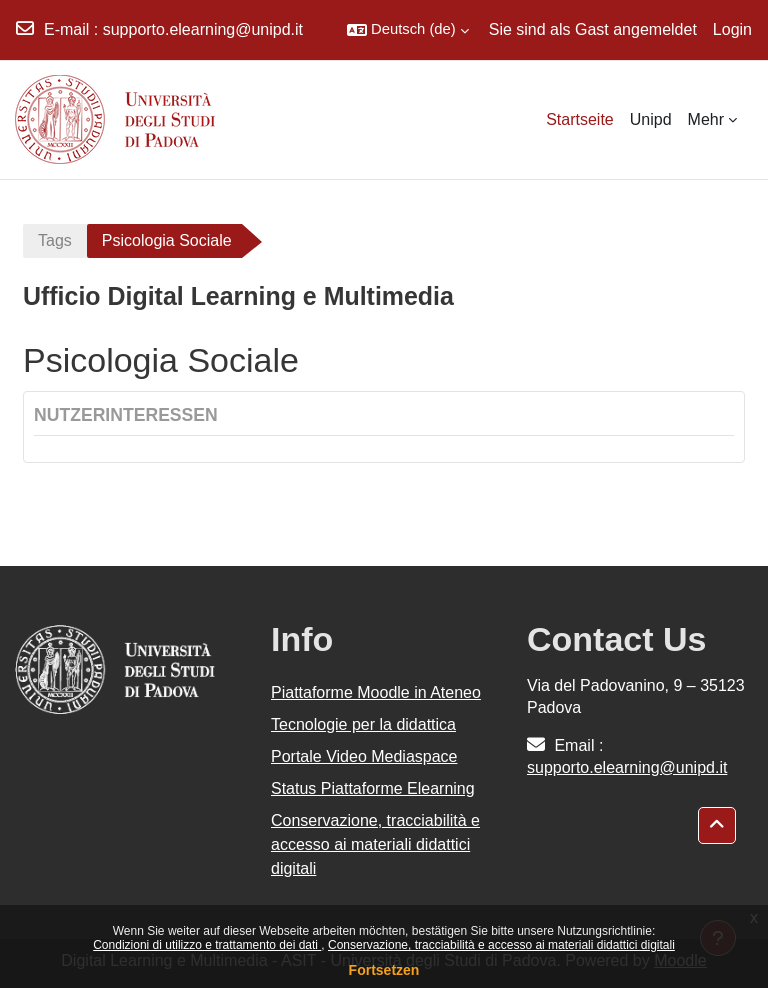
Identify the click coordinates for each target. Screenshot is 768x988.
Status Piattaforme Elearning (373, 788)
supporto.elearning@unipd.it (203, 29)
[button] (408, 30)
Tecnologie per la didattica (363, 724)
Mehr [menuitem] (706, 119)
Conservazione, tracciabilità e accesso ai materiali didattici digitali (501, 945)
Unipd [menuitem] (651, 119)
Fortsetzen (384, 970)
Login (732, 29)
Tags (55, 240)
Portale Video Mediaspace (364, 756)
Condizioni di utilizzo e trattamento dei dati (207, 945)
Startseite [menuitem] (580, 119)
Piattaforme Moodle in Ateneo (376, 692)
